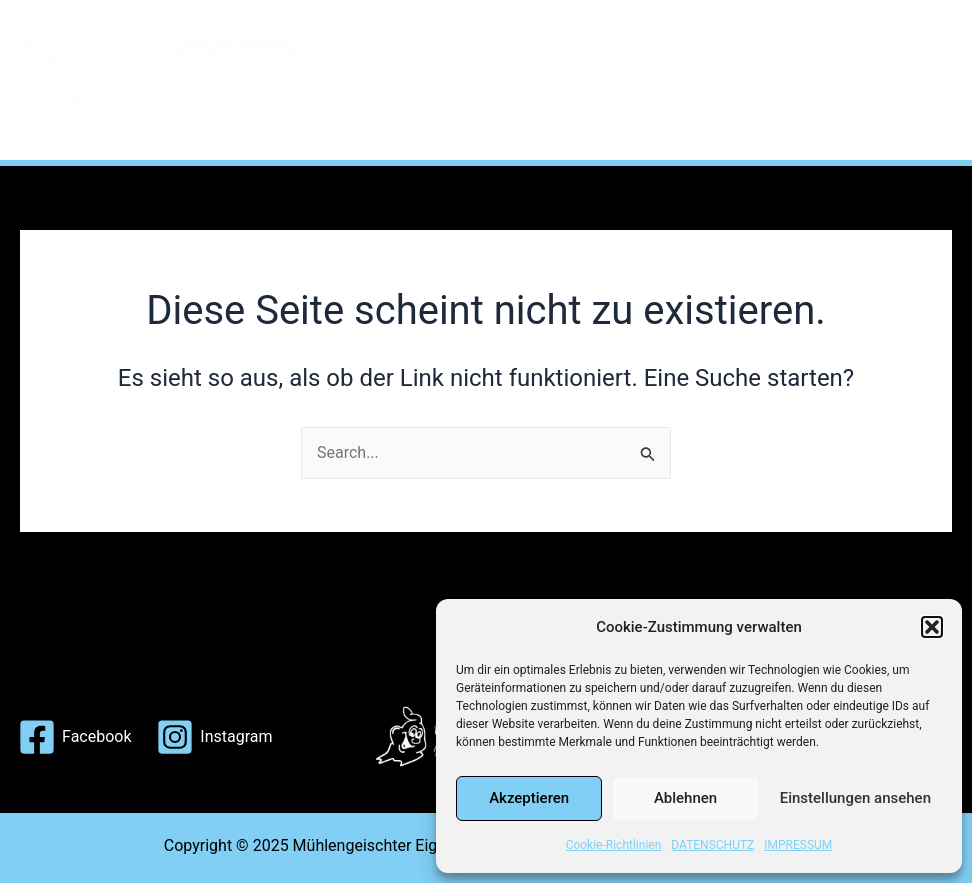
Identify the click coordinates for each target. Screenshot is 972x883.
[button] (932, 627)
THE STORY (514, 39)
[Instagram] (214, 737)
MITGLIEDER (773, 39)
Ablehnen (685, 798)
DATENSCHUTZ (712, 845)
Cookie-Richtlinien (614, 845)
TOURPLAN (642, 39)
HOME (408, 39)
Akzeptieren (529, 798)
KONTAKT (423, 119)
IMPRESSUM (798, 845)
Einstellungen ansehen (855, 798)
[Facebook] (75, 737)
